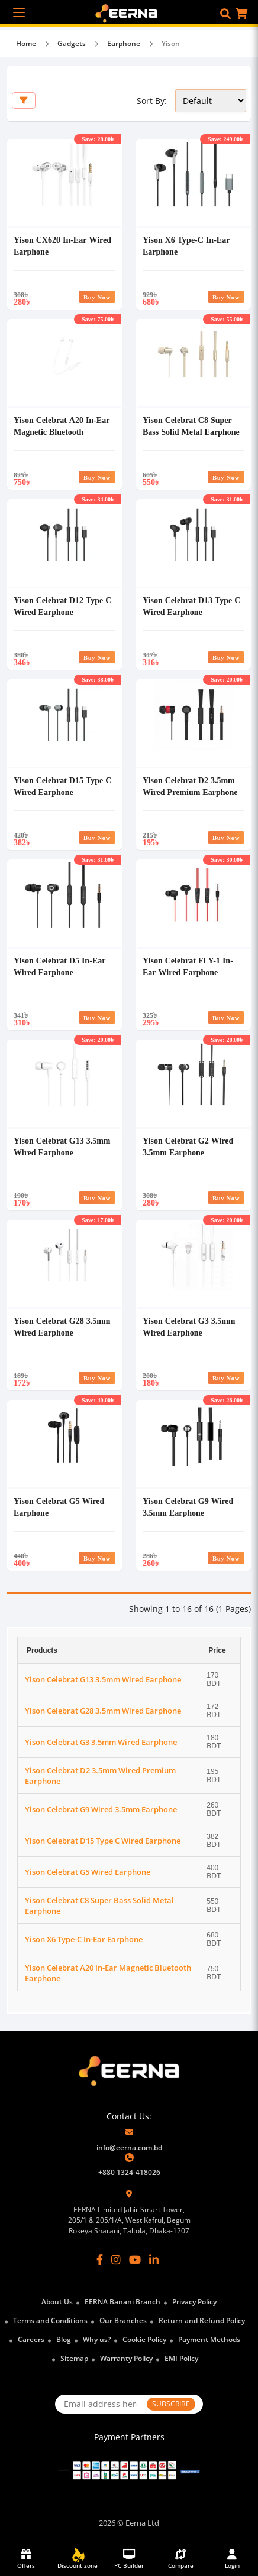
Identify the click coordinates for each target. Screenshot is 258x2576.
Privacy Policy (194, 2302)
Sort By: (152, 100)
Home (26, 43)
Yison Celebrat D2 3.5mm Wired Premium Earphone (190, 785)
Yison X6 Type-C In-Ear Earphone (84, 1939)
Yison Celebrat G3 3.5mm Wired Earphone (189, 1326)
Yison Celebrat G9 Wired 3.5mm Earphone (188, 1506)
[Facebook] (99, 2259)
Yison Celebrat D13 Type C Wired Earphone (191, 605)
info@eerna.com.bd (129, 2147)
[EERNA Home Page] (129, 12)
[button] (225, 13)
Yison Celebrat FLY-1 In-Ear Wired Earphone (188, 966)
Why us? (97, 2339)
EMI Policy (181, 2358)
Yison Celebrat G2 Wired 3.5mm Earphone (188, 1146)
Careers (31, 2339)
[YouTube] (135, 2259)
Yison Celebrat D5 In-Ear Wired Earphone (59, 966)
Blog (63, 2339)
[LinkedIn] (154, 2259)
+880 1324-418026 (129, 2172)
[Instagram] (116, 2259)
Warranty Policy (126, 2358)
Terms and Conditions (50, 2321)
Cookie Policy (144, 2339)
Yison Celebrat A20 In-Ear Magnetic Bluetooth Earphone (61, 431)
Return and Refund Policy (202, 2321)
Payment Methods (209, 2339)
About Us (57, 2302)
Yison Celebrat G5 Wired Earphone (87, 1872)
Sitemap (74, 2358)
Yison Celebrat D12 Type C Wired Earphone (62, 605)
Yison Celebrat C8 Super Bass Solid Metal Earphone (191, 425)
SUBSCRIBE (171, 2404)
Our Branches (123, 2321)
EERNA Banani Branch (122, 2302)
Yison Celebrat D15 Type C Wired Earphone (62, 785)
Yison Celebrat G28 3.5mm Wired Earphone (62, 1326)
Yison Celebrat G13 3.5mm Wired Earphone (62, 1146)
